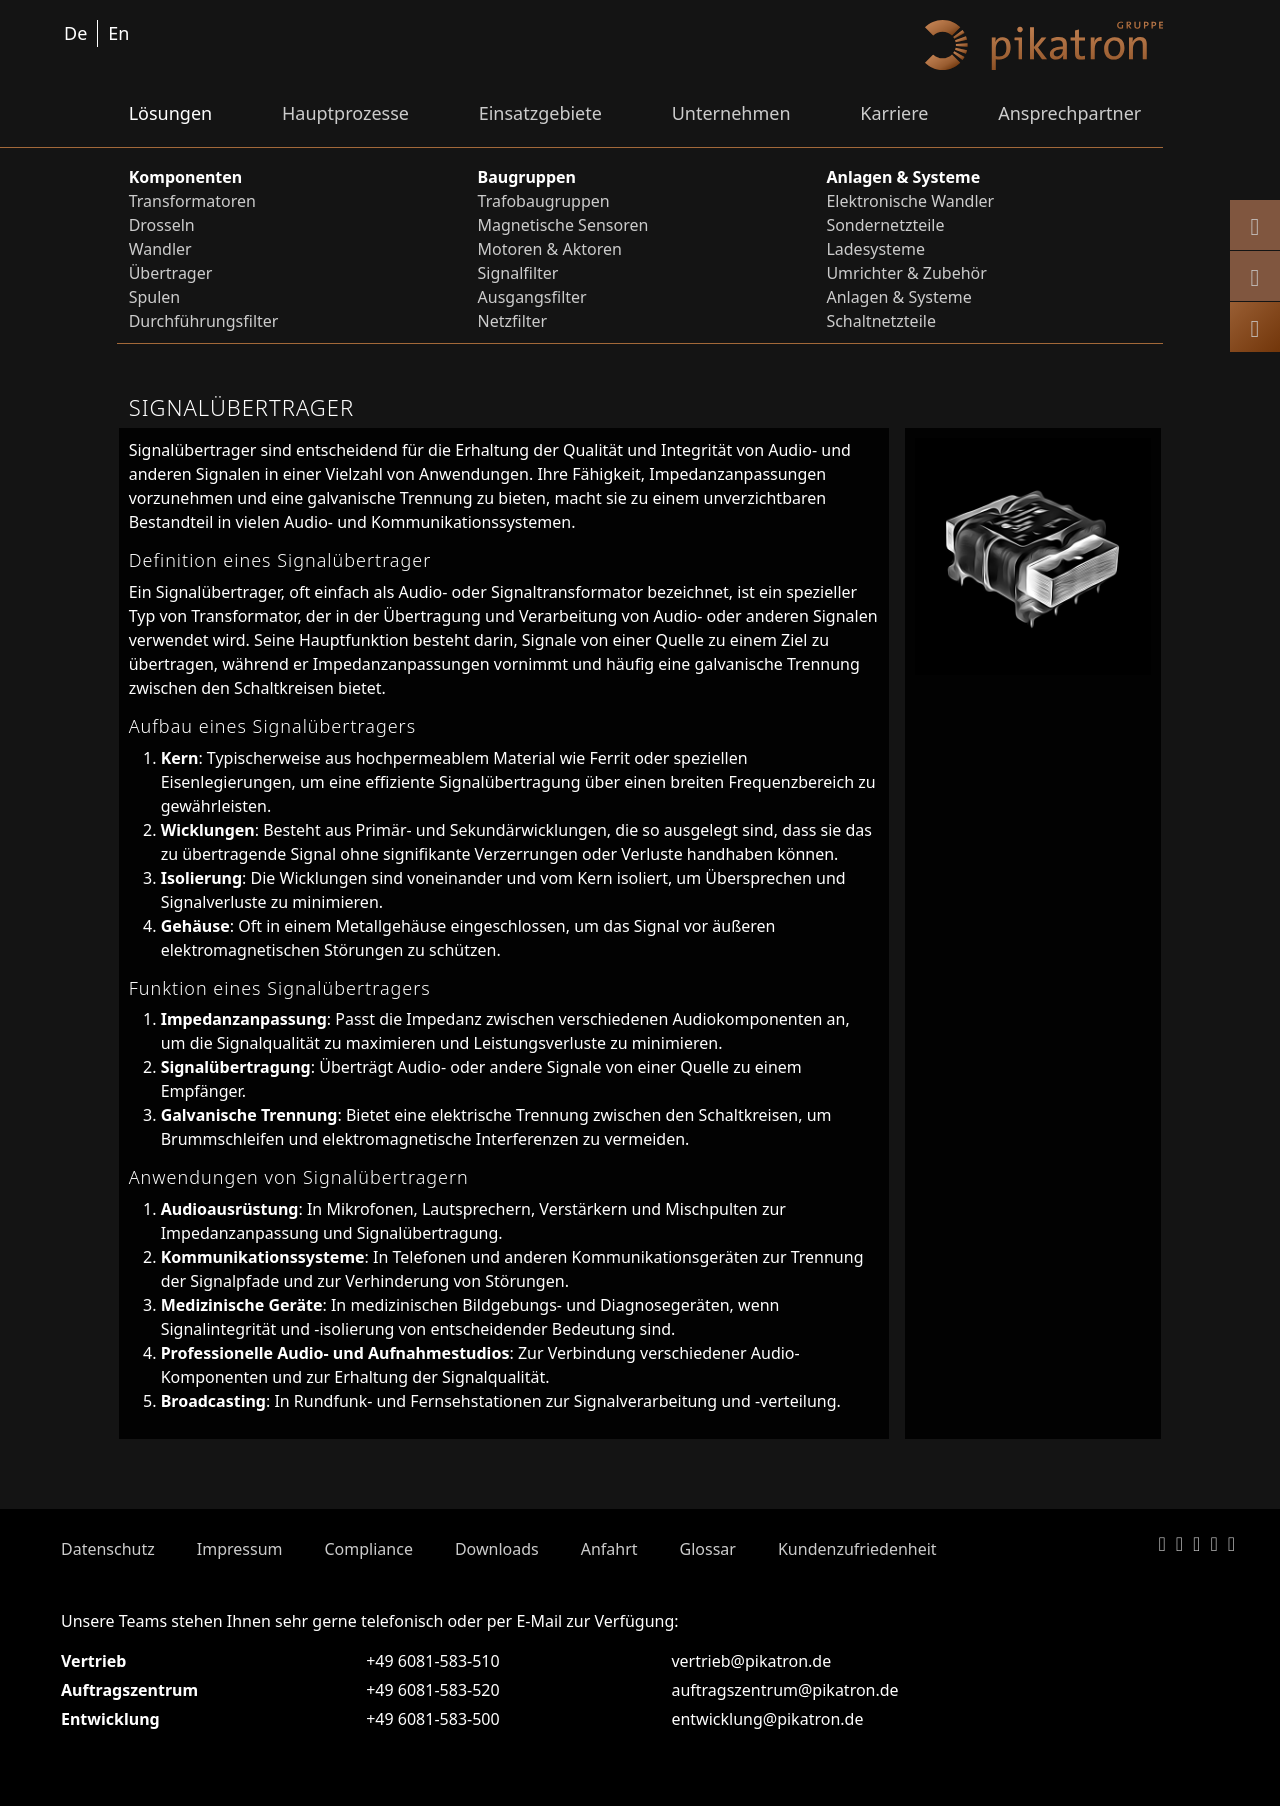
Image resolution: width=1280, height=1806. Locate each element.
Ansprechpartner (1069, 113)
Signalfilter (518, 273)
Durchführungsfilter (204, 321)
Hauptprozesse (345, 113)
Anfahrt (609, 1549)
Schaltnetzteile (881, 321)
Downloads (497, 1549)
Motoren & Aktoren (550, 249)
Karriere (894, 113)
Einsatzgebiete (540, 113)
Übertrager (171, 273)
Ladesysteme (875, 249)
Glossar (708, 1549)
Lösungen (171, 113)
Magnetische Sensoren (563, 225)
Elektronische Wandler (910, 201)
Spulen (155, 297)
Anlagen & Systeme (898, 297)
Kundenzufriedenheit (857, 1549)
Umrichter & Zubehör (906, 273)
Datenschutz (108, 1549)
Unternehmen (731, 113)
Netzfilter (513, 321)
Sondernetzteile (885, 225)
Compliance (368, 1549)
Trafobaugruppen (544, 201)
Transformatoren (192, 201)
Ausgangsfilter (532, 297)
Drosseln (162, 225)
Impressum (240, 1549)
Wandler (160, 249)
